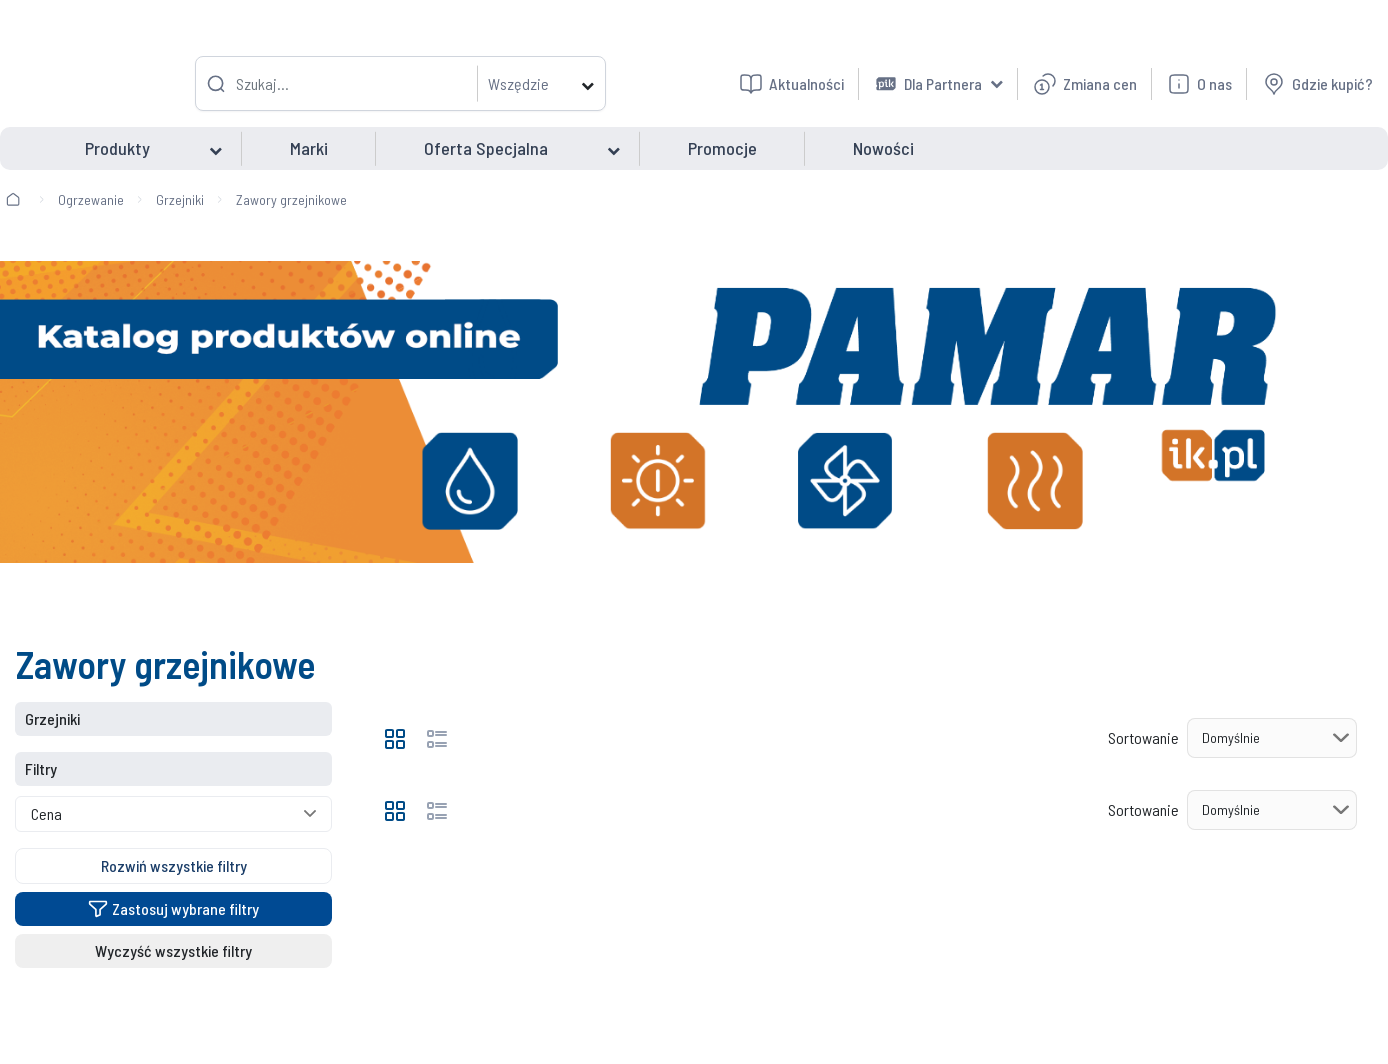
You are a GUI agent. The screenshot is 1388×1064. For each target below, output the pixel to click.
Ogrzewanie (91, 199)
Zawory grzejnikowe (291, 199)
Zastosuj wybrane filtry (173, 908)
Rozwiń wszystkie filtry (174, 865)
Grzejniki (180, 199)
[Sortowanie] (1272, 738)
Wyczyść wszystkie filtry (173, 950)
